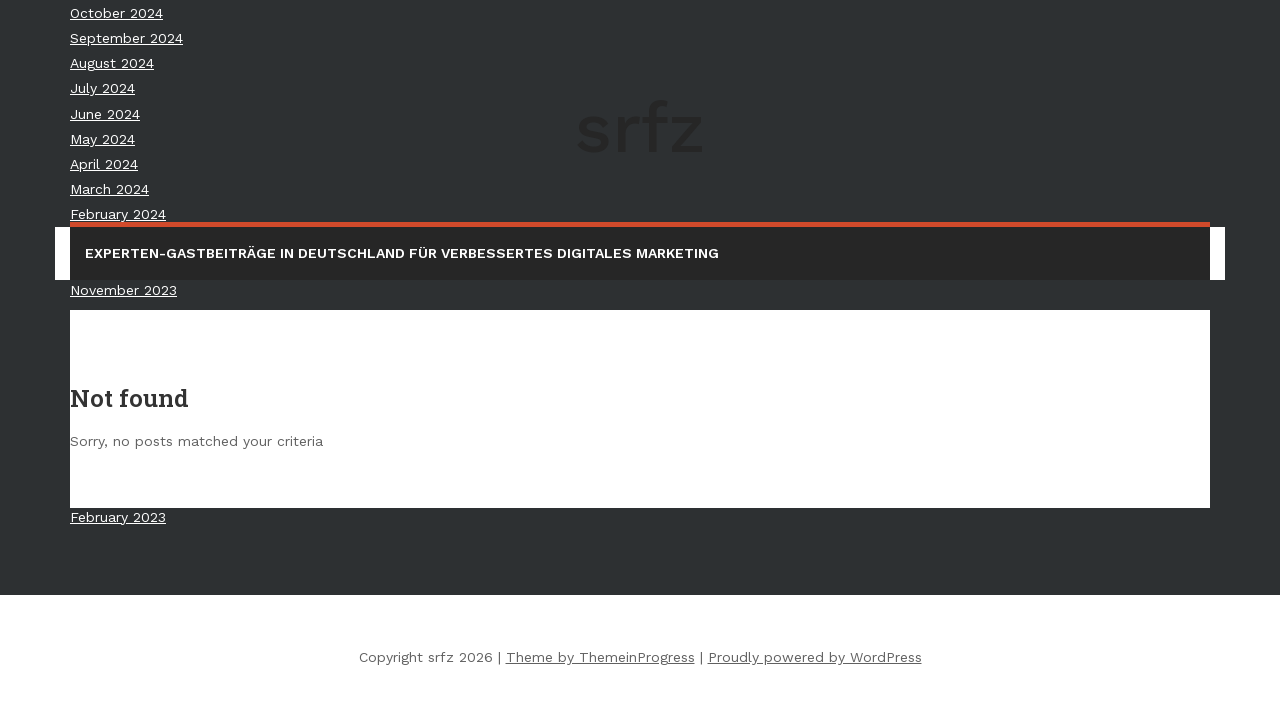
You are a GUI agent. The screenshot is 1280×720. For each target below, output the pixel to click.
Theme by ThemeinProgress (600, 657)
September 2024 (126, 38)
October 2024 (116, 13)
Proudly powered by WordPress (815, 657)
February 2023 (118, 517)
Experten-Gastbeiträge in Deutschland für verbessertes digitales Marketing (402, 253)
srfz (640, 128)
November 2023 (123, 290)
